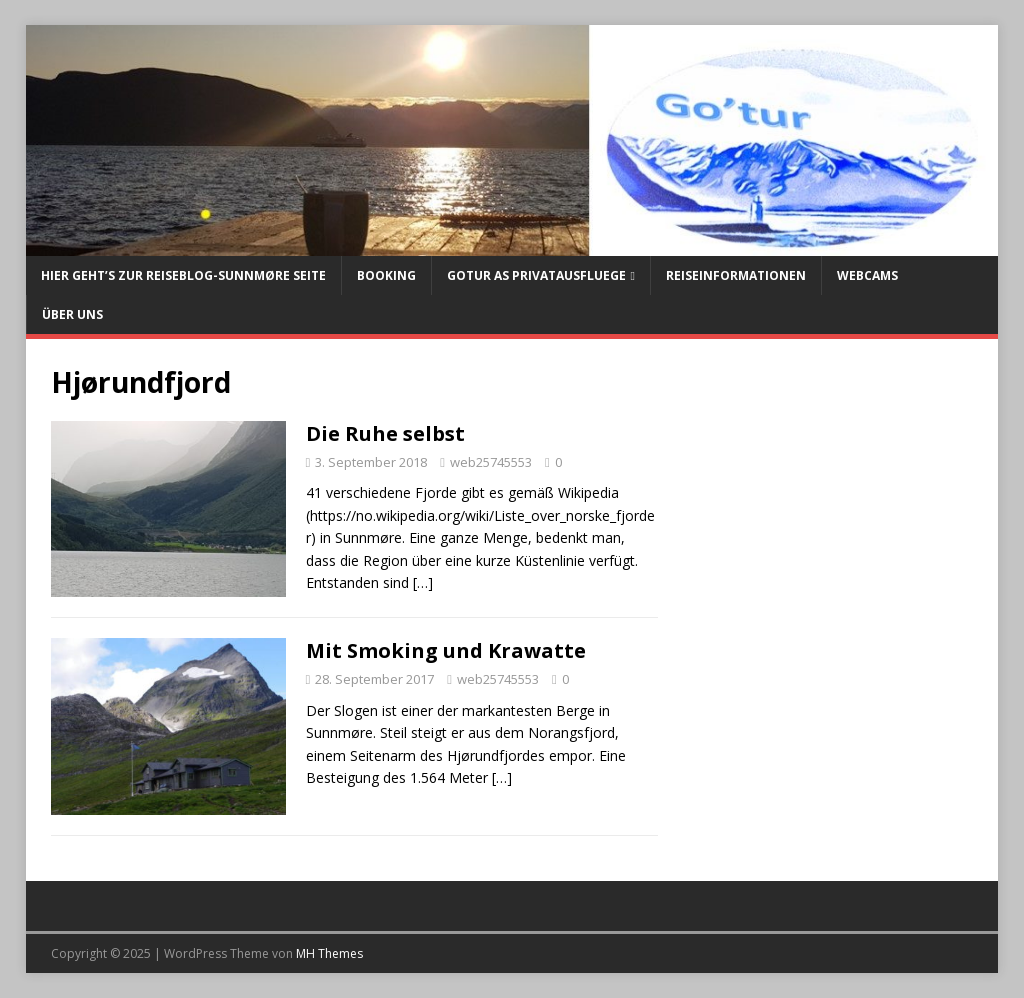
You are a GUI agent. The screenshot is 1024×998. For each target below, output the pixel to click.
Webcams (867, 275)
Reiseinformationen (736, 275)
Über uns (72, 314)
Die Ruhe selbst (385, 433)
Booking (386, 275)
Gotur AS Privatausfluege (536, 275)
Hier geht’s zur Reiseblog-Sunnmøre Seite (183, 275)
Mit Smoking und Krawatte (446, 650)
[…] (423, 582)
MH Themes (329, 953)
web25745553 (491, 462)
